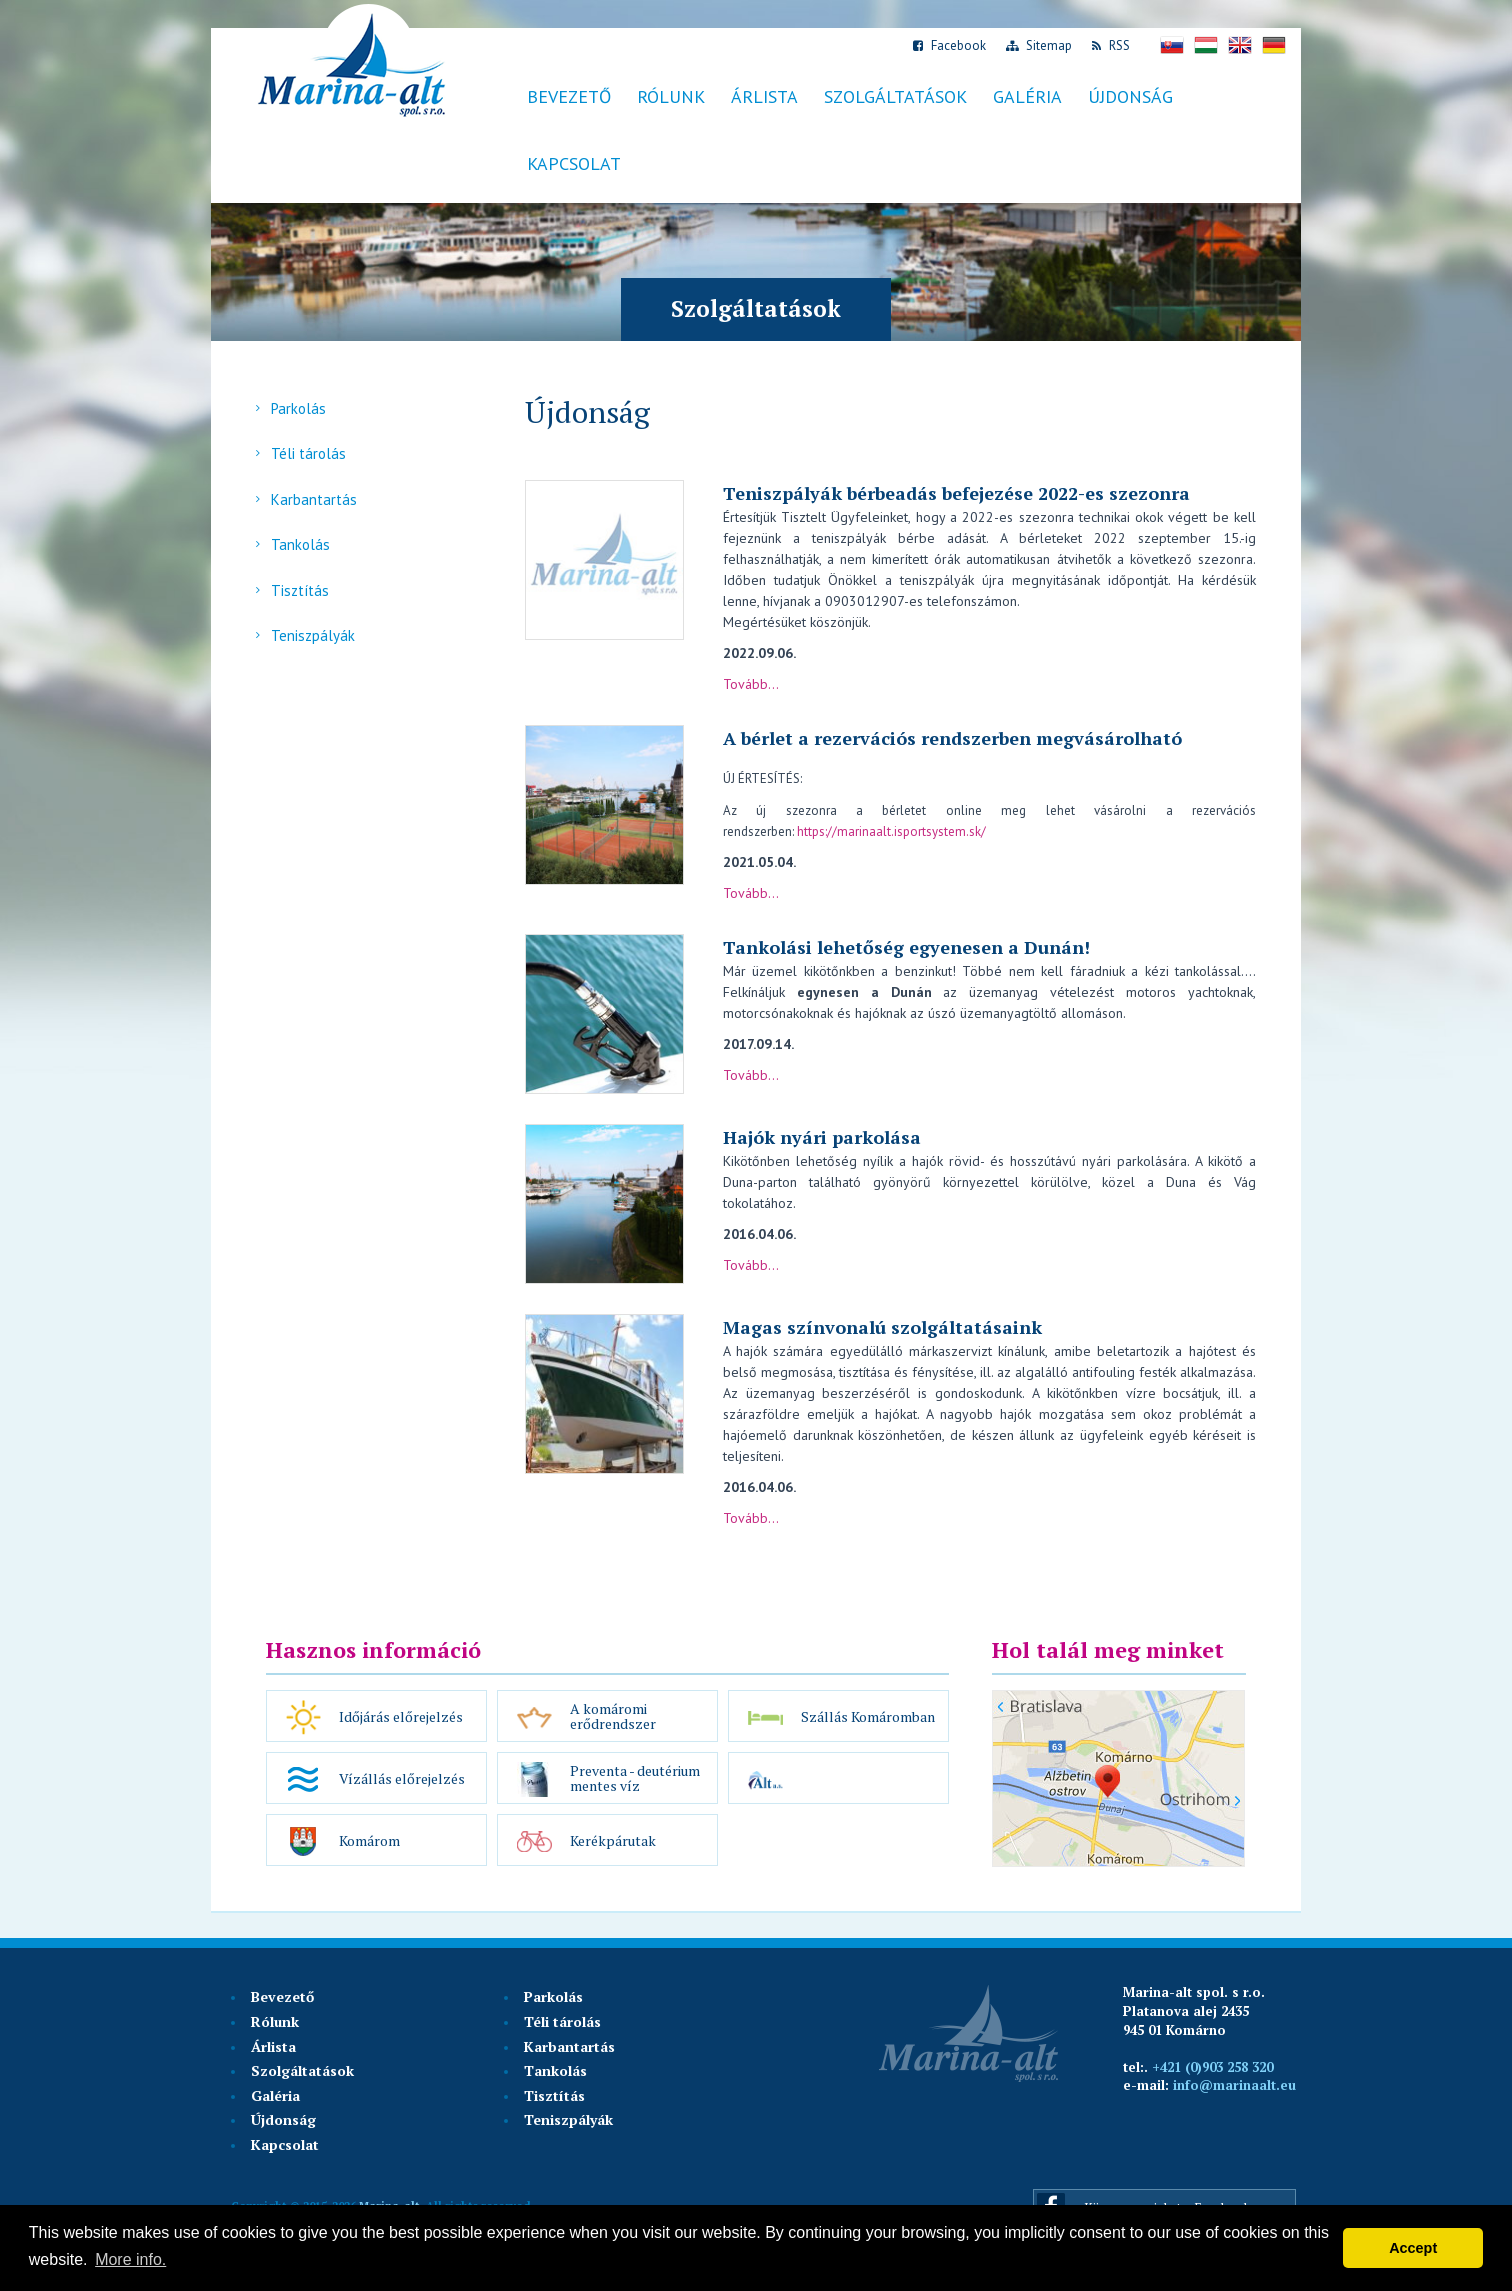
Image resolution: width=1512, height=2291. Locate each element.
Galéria (1027, 96)
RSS (1111, 45)
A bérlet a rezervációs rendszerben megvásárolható (952, 738)
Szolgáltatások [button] (895, 96)
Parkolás (298, 408)
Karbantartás (314, 499)
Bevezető (569, 96)
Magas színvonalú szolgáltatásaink (882, 1327)
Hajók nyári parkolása (822, 1137)
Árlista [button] (764, 96)
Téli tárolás (308, 453)
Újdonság (283, 2119)
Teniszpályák (313, 635)
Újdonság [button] (1130, 96)
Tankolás (300, 544)
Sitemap (1039, 45)
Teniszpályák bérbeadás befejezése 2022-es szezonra (956, 493)
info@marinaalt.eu (1234, 2085)
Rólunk (671, 96)
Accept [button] (1413, 2248)
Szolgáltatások (302, 2070)
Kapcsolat (574, 163)
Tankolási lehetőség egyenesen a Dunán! (906, 947)
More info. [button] (130, 2259)
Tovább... (751, 684)
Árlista (273, 2046)
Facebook (949, 45)
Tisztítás (300, 590)
